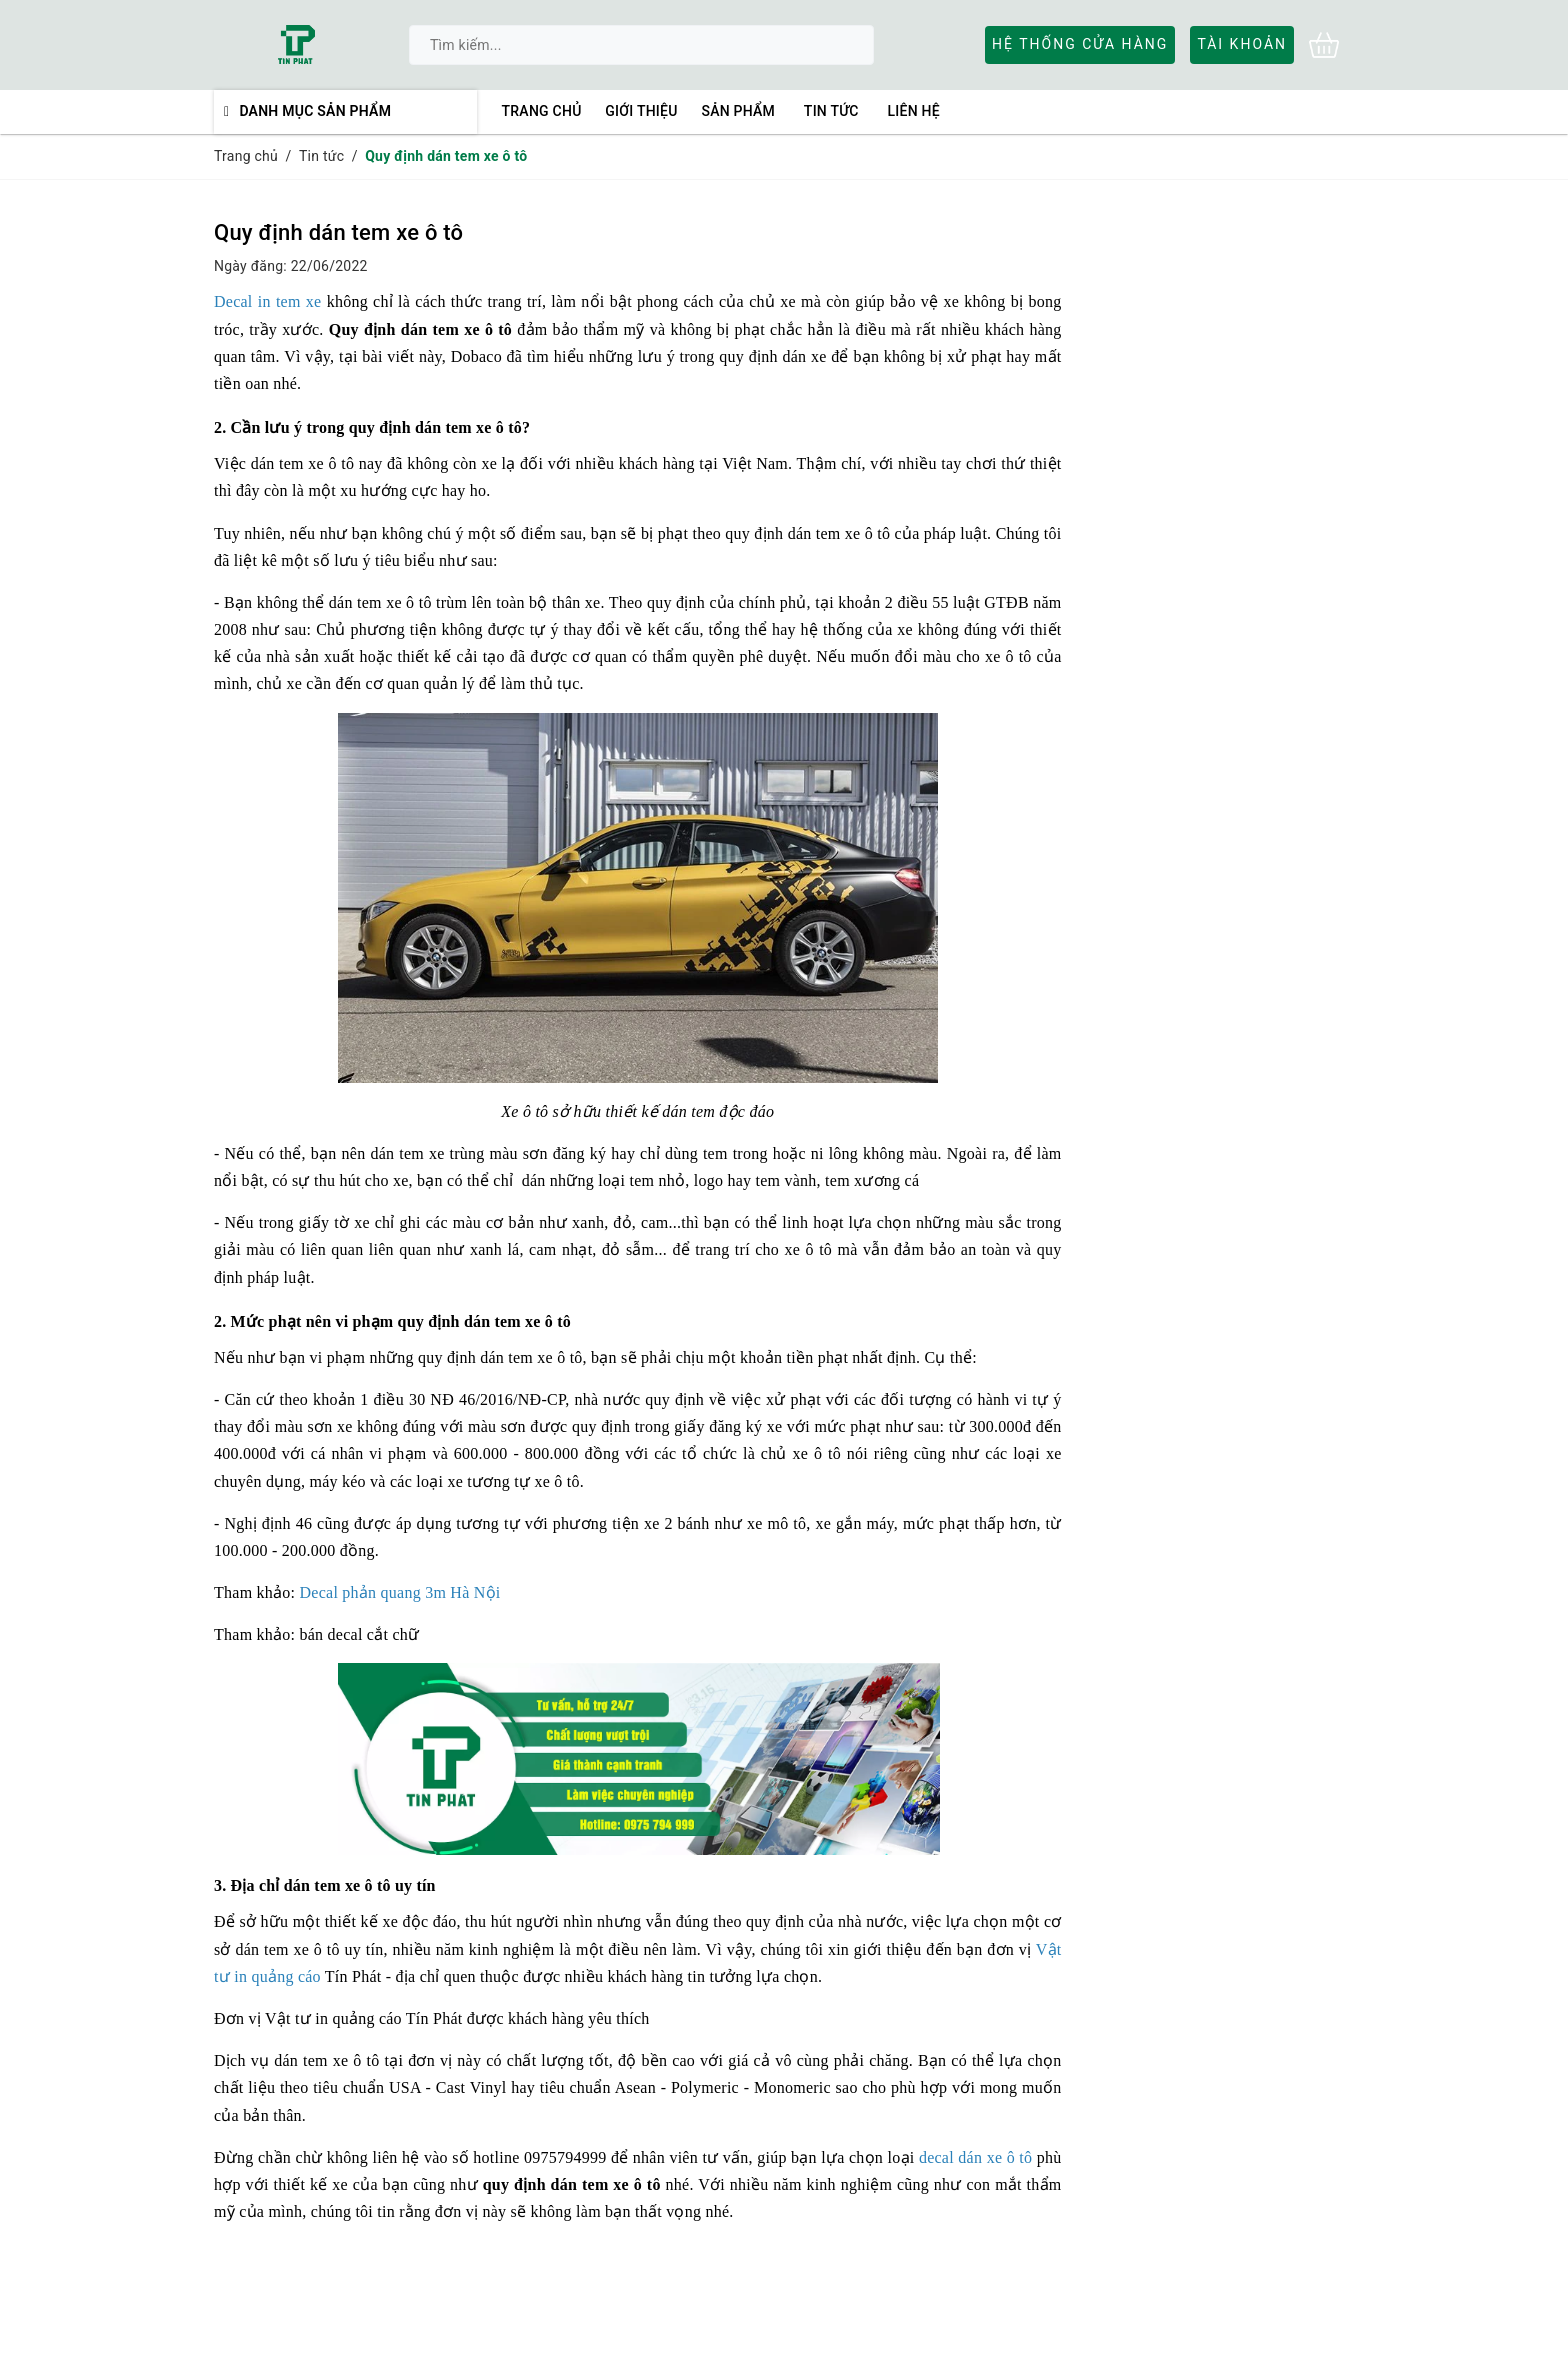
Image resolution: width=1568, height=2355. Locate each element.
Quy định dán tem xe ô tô (338, 232)
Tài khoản (1242, 44)
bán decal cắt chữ (360, 1634)
